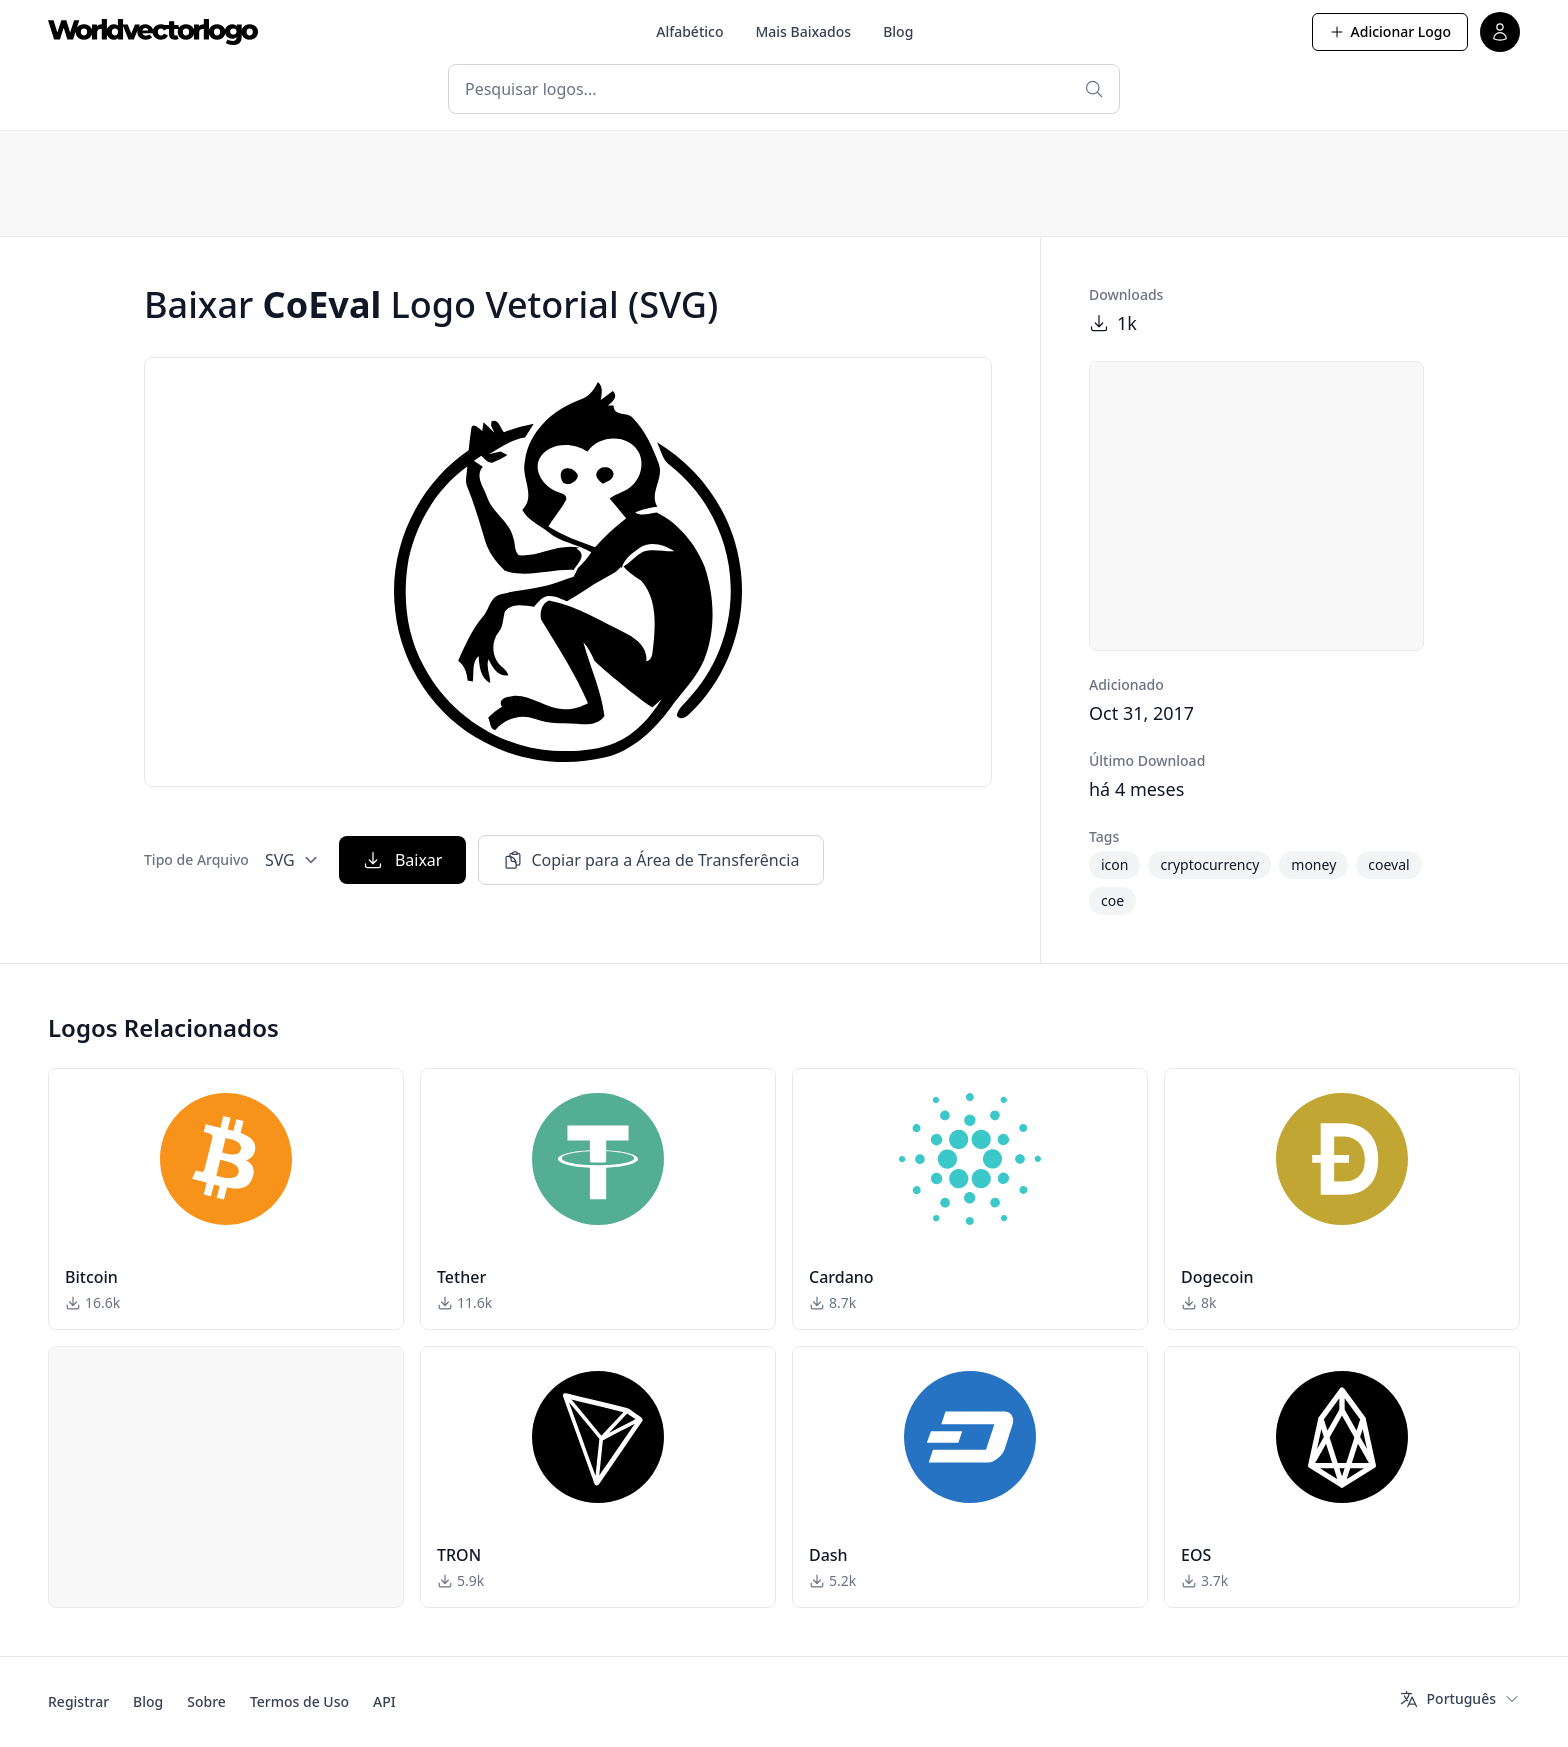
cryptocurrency (1209, 864)
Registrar (78, 1701)
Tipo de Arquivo (196, 859)
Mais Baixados (803, 31)
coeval (1388, 864)
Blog (898, 31)
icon (1114, 864)
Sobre (206, 1701)
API (384, 1701)
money (1313, 864)
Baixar (403, 860)
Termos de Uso (299, 1701)
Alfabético (689, 31)
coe (1112, 900)
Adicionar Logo (1390, 31)
